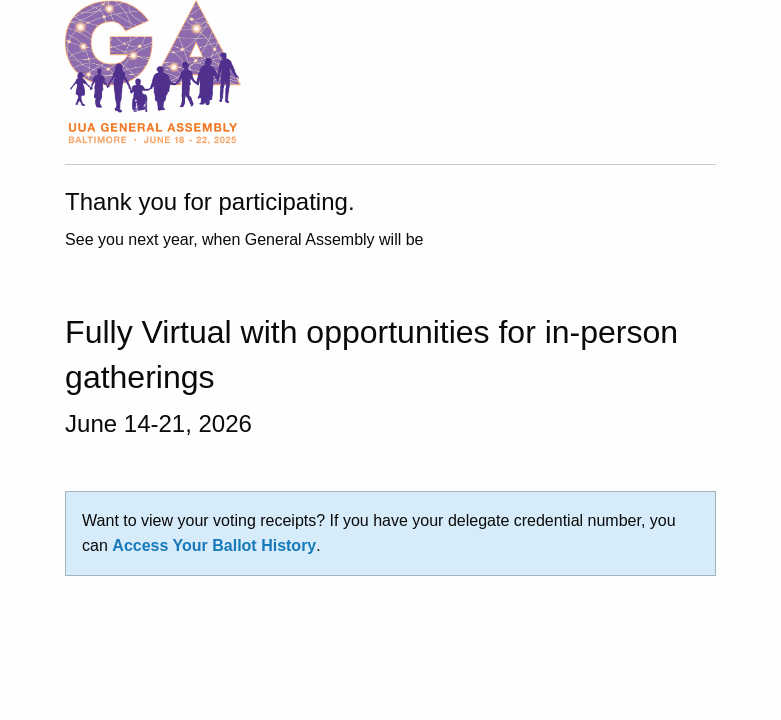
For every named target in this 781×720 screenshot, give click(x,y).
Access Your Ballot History (214, 545)
